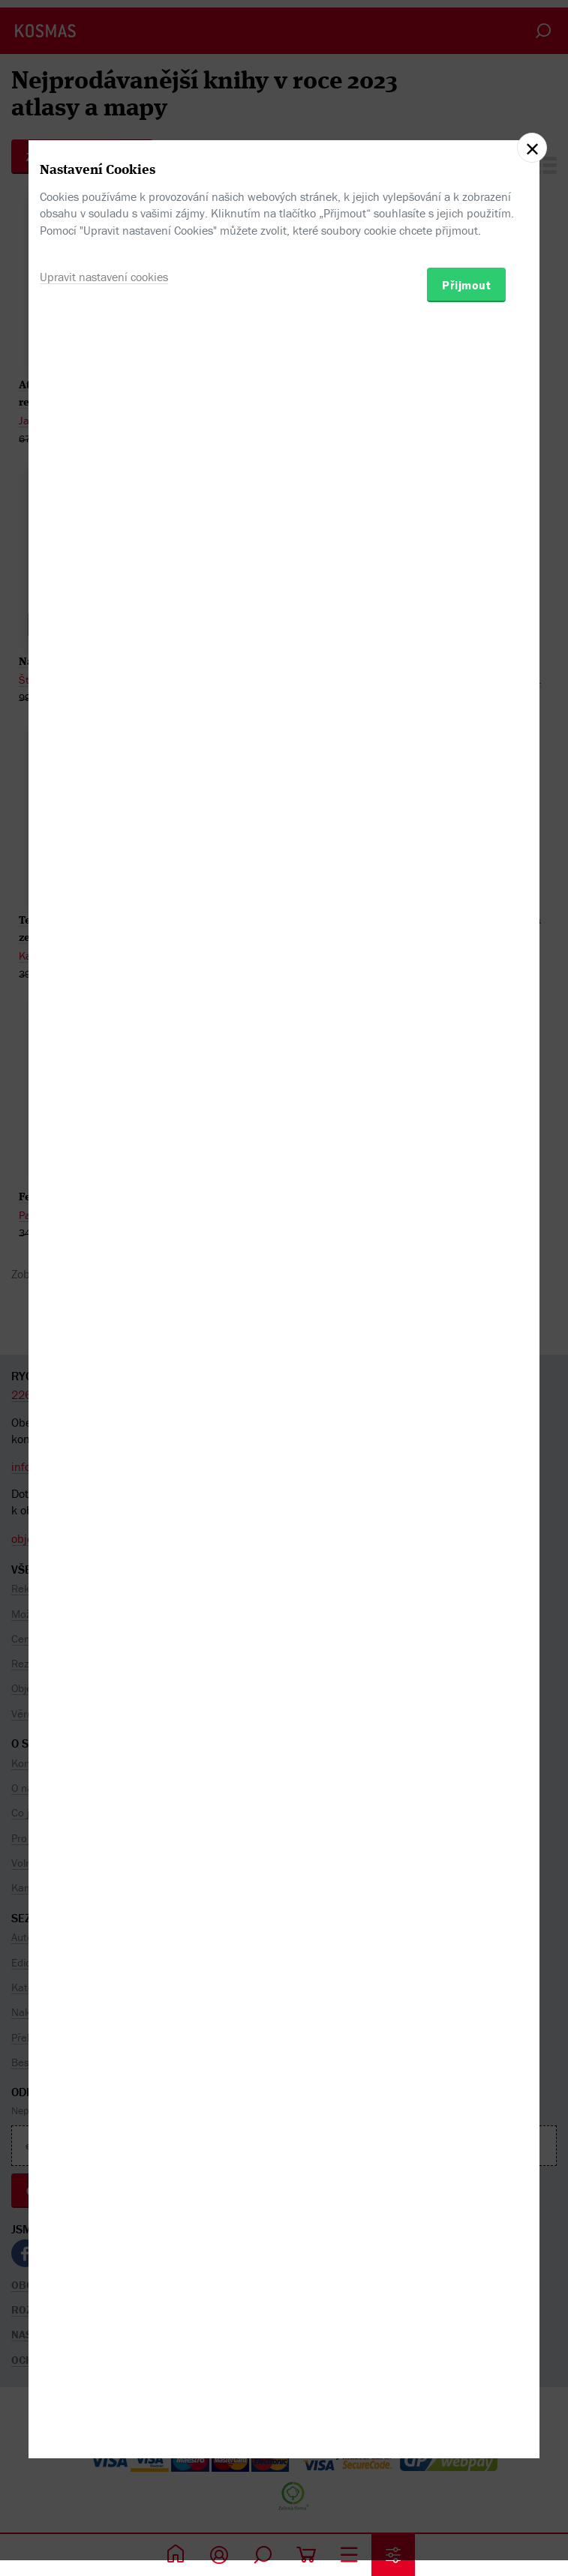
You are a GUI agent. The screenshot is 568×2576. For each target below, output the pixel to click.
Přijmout (466, 1357)
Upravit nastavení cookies (104, 1349)
